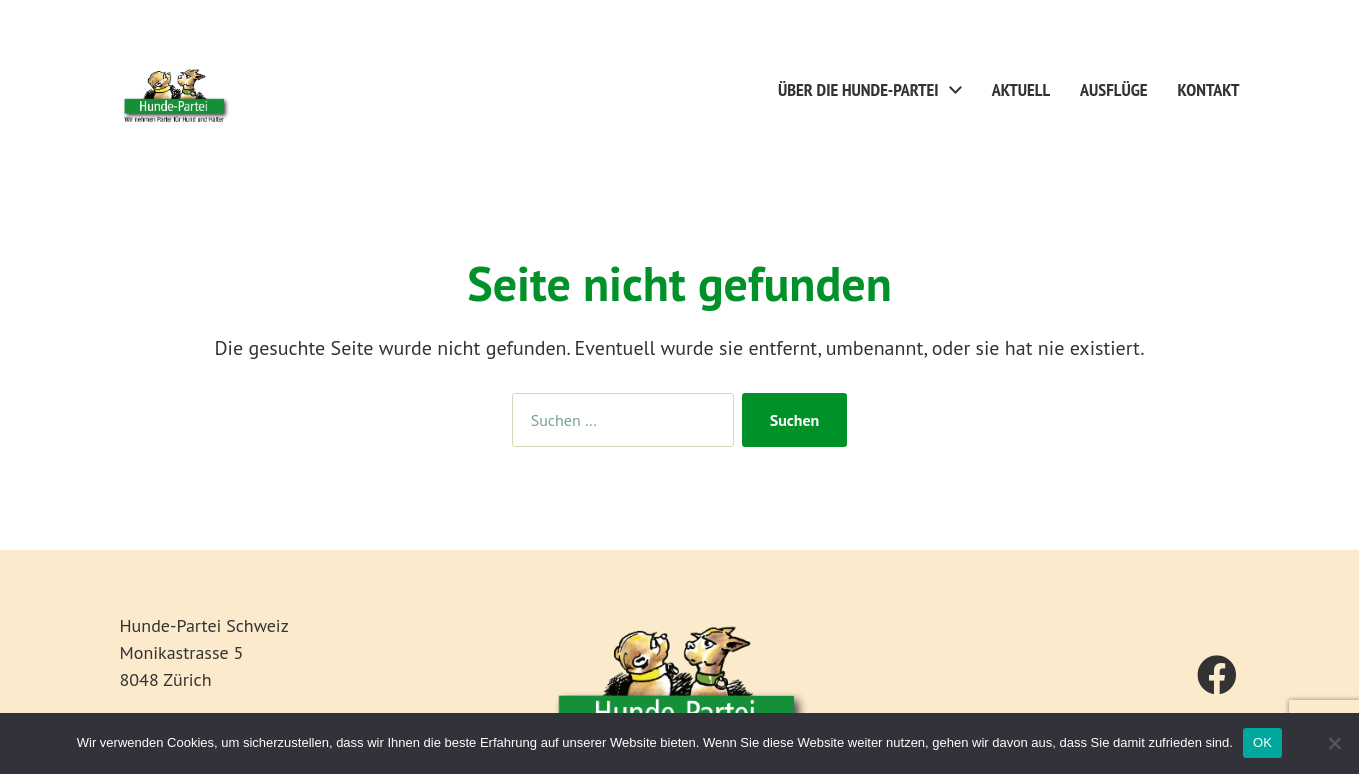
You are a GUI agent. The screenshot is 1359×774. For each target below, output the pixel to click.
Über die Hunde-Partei (858, 90)
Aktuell (1021, 90)
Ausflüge (1113, 90)
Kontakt (1209, 90)
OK (1262, 742)
